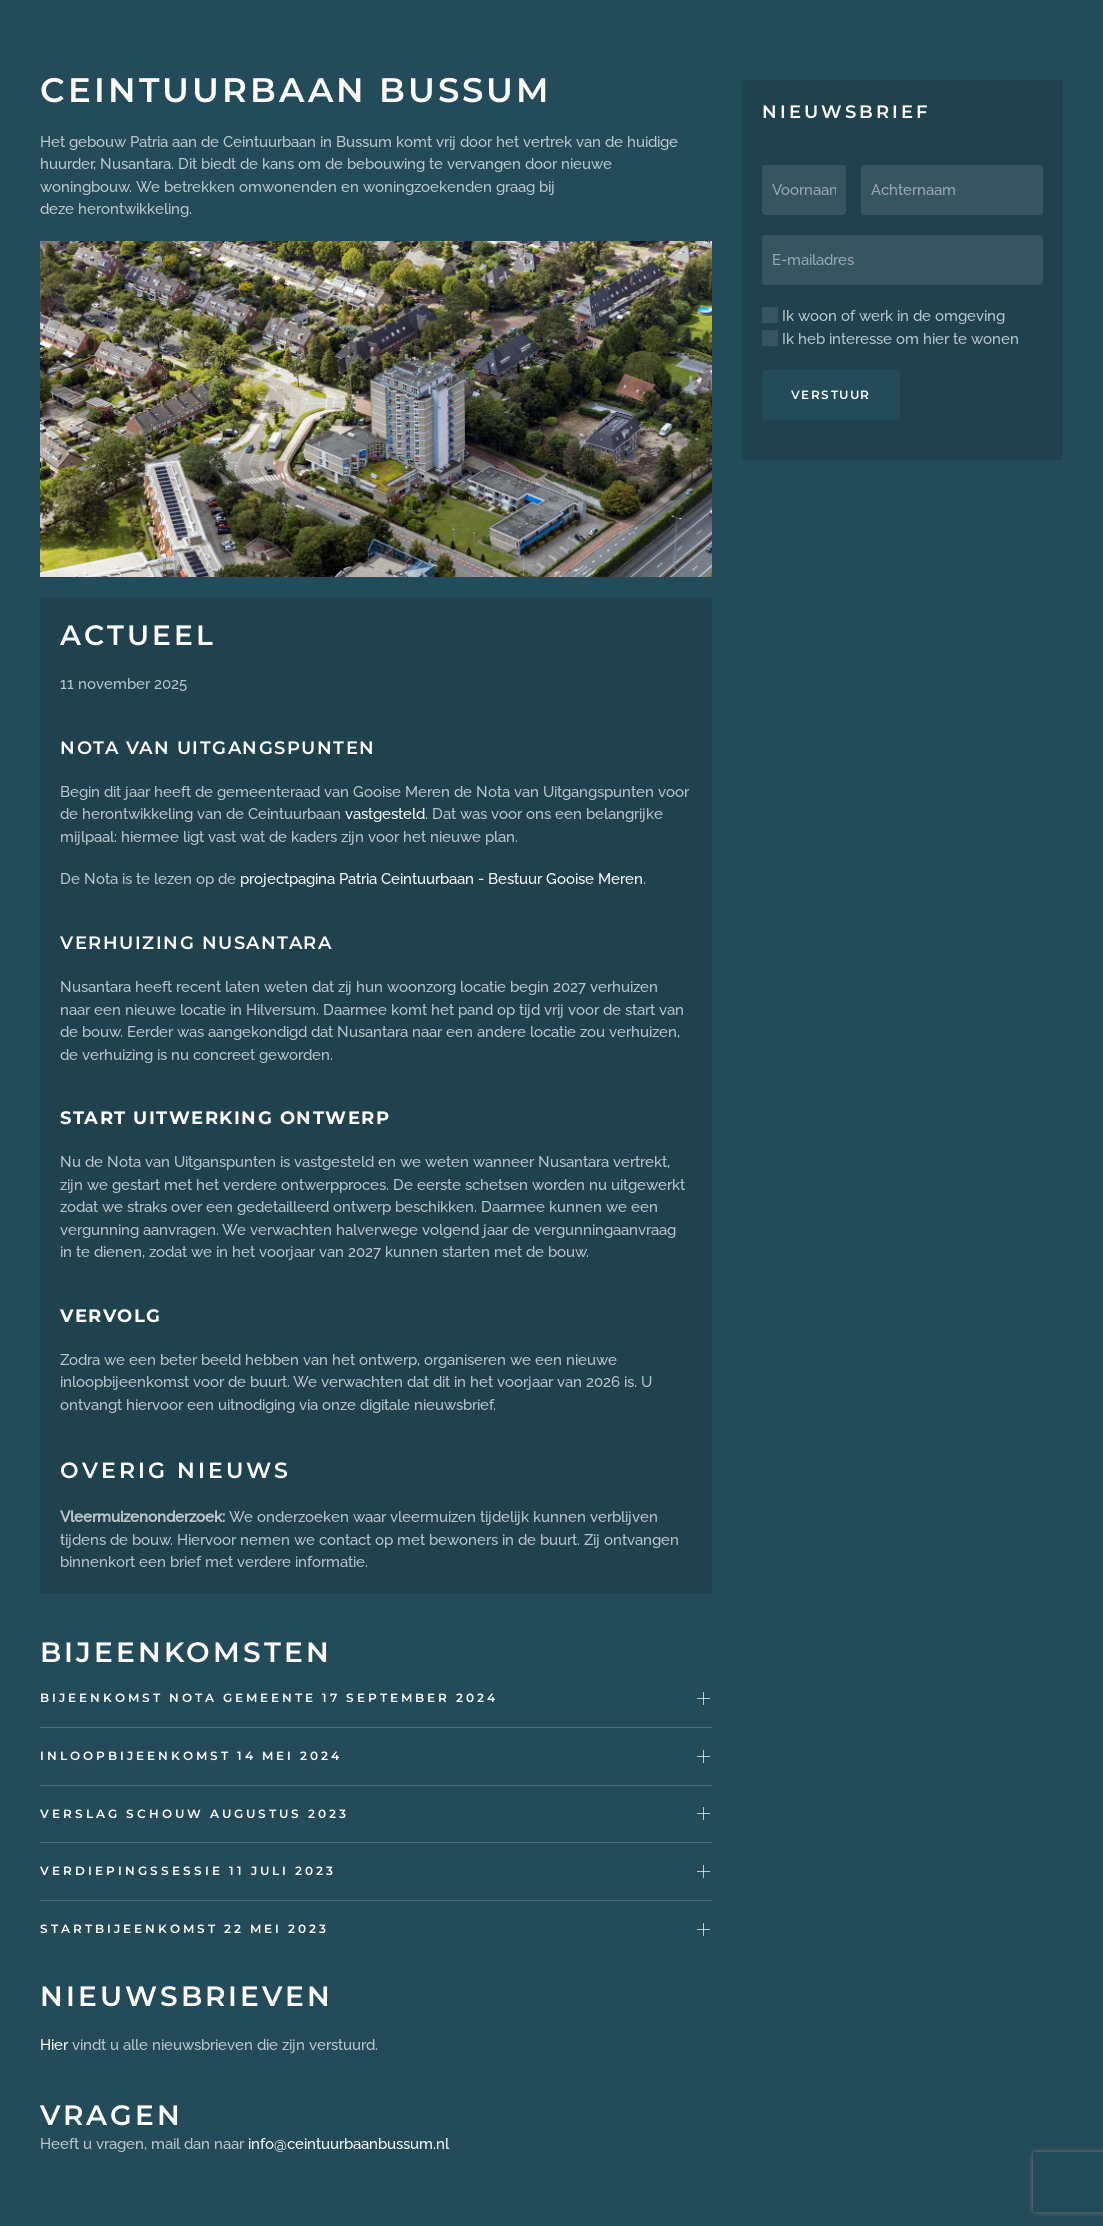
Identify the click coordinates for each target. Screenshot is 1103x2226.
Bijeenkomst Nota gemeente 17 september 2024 (269, 1697)
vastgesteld (385, 814)
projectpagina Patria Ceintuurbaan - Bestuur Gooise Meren (441, 879)
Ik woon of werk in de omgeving (883, 316)
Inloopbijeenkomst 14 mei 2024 (191, 1755)
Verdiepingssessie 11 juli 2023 (188, 1870)
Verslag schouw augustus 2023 (194, 1813)
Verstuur (831, 394)
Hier (54, 2045)
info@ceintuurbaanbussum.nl (348, 2144)
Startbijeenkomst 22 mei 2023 (184, 1928)
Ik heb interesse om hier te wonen (890, 339)
